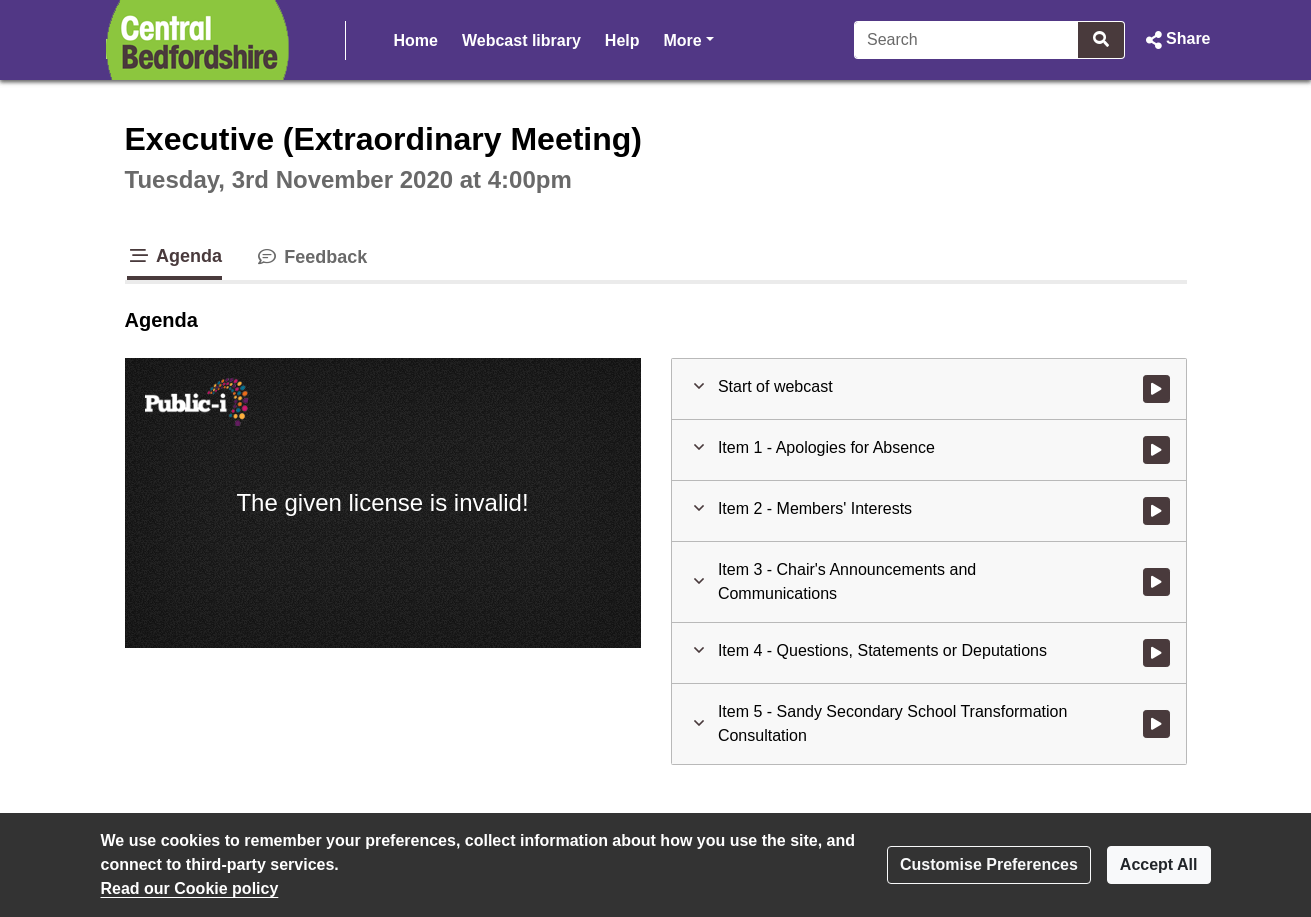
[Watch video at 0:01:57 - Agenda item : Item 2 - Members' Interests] (1156, 511)
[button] (1175, 40)
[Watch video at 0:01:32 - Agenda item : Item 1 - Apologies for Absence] (1156, 450)
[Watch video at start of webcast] (1156, 389)
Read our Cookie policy (190, 888)
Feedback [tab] (310, 257)
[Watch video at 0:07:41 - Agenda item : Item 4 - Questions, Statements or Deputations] (1156, 653)
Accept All (1159, 864)
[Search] (966, 40)
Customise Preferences (989, 864)
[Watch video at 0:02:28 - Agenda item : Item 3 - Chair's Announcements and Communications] (1156, 582)
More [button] (689, 38)
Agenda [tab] (175, 256)
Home (416, 40)
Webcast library (521, 40)
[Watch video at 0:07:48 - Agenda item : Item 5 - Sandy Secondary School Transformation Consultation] (1156, 724)
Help (622, 40)
